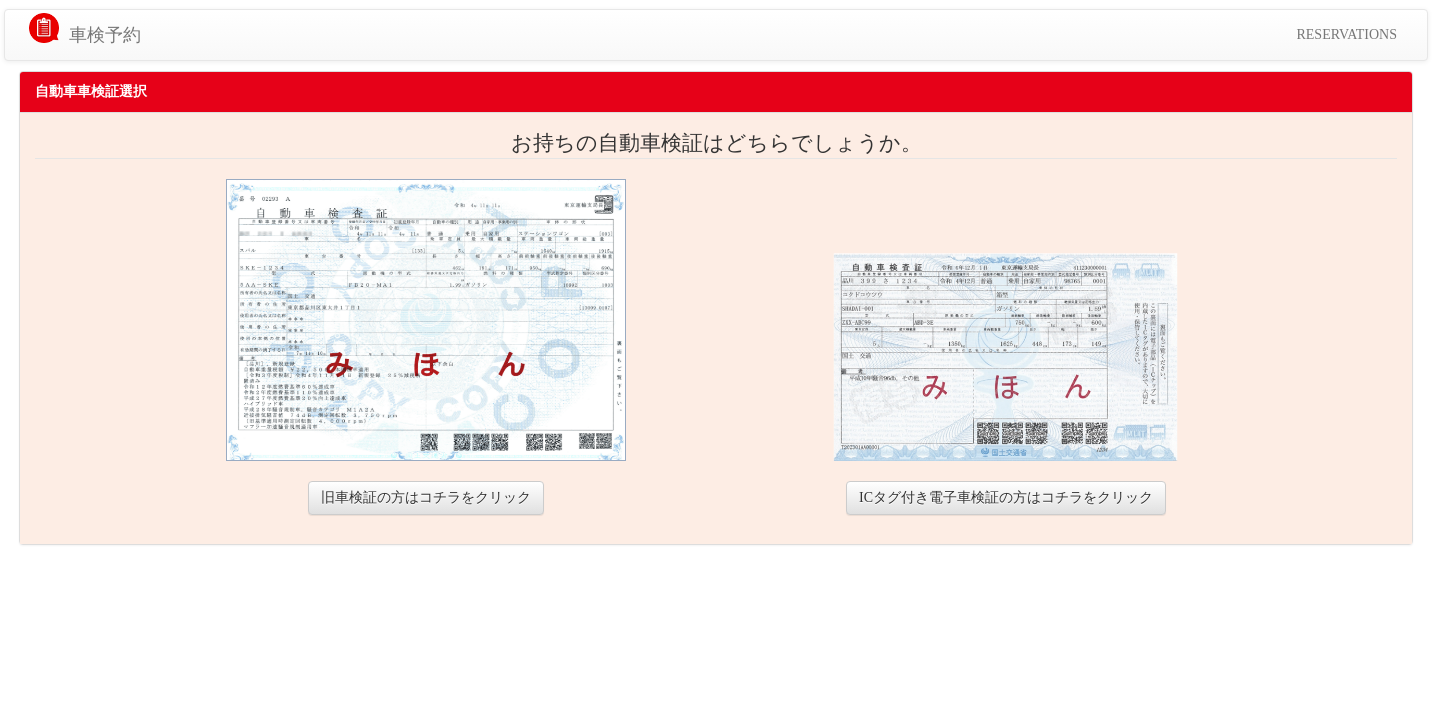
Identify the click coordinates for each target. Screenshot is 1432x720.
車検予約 (105, 35)
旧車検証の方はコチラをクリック (426, 497)
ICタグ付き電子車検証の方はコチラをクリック (1006, 497)
